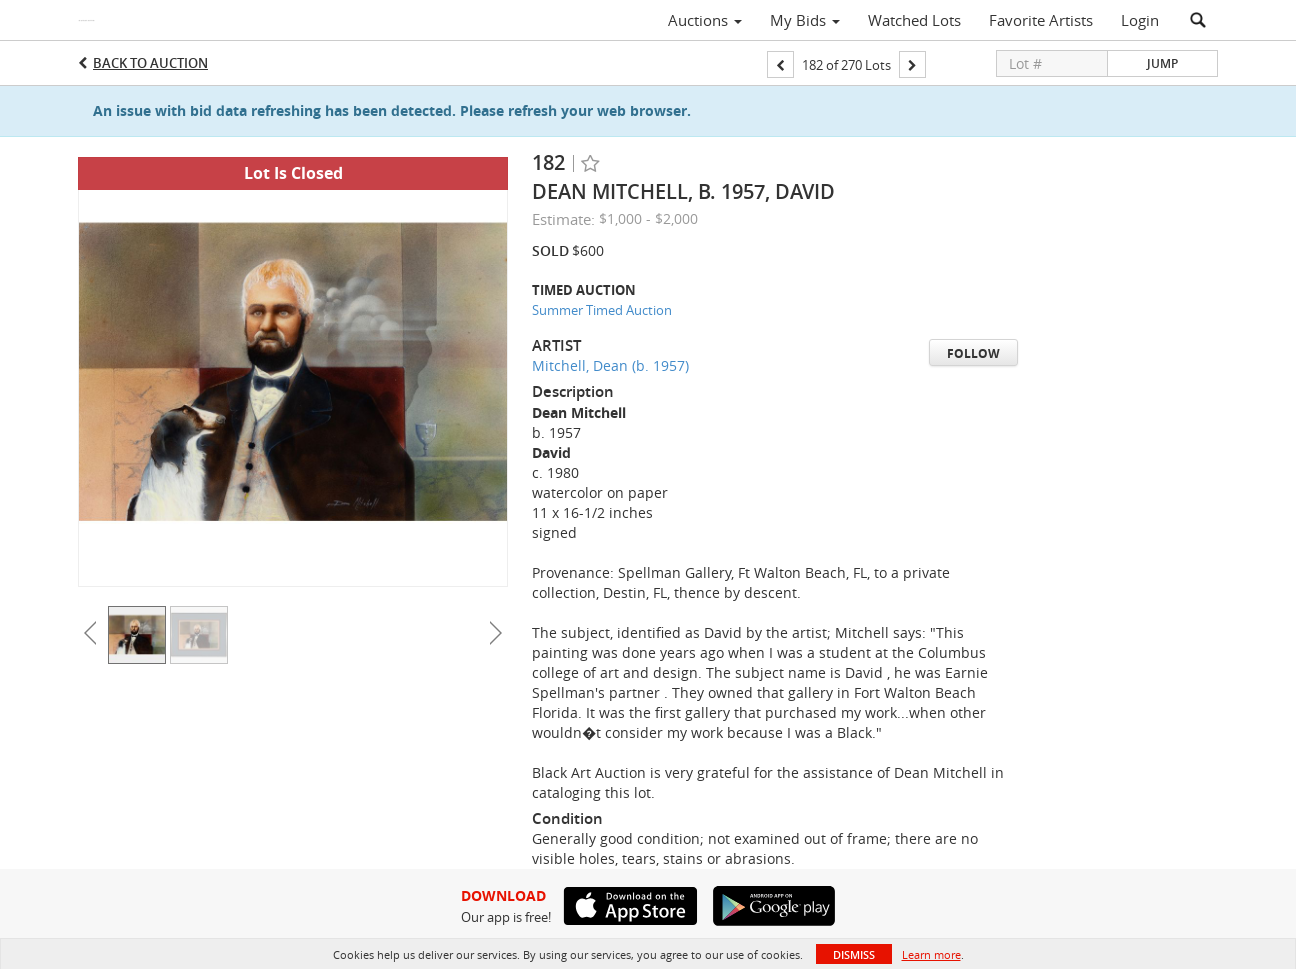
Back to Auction (150, 63)
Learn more (931, 954)
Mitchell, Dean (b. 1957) (610, 365)
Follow (973, 353)
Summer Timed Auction (602, 310)
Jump (1162, 63)
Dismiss (854, 954)
